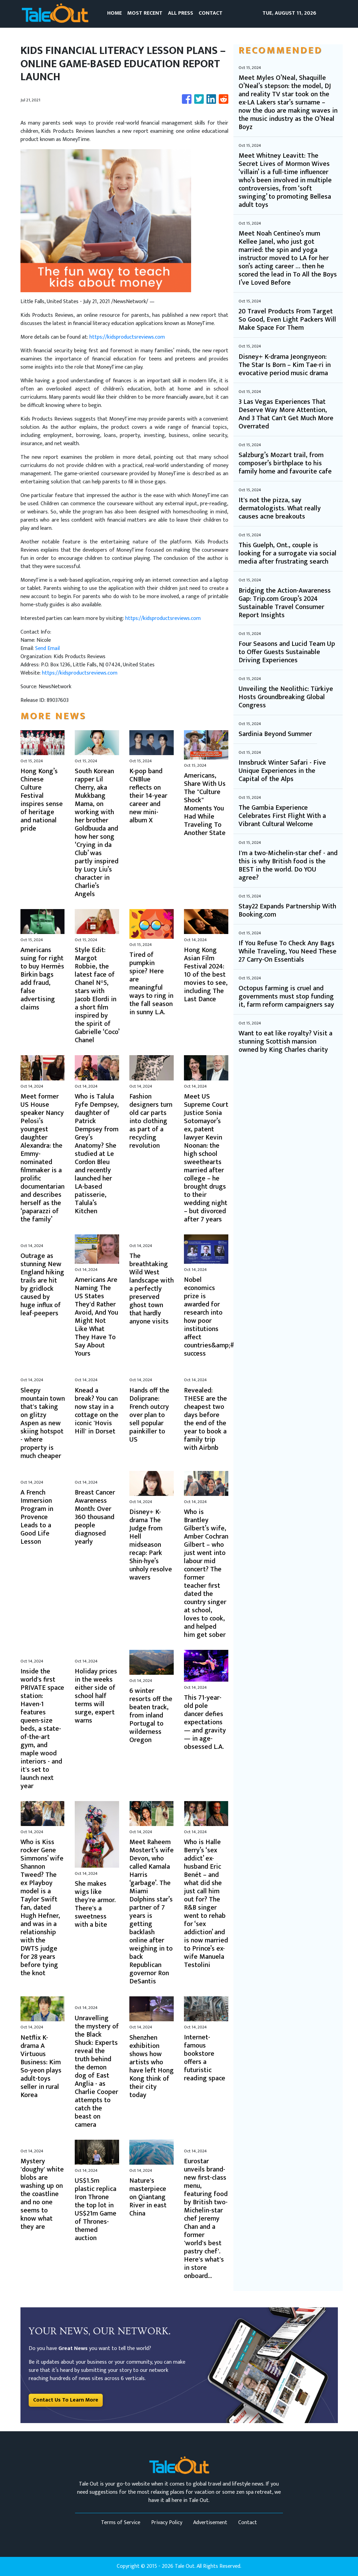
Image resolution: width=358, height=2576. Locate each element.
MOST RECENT (144, 13)
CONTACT (211, 13)
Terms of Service (120, 2522)
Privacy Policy (166, 2522)
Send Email (47, 648)
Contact (247, 2522)
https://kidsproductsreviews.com (127, 337)
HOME (114, 13)
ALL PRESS (180, 13)
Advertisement (210, 2522)
